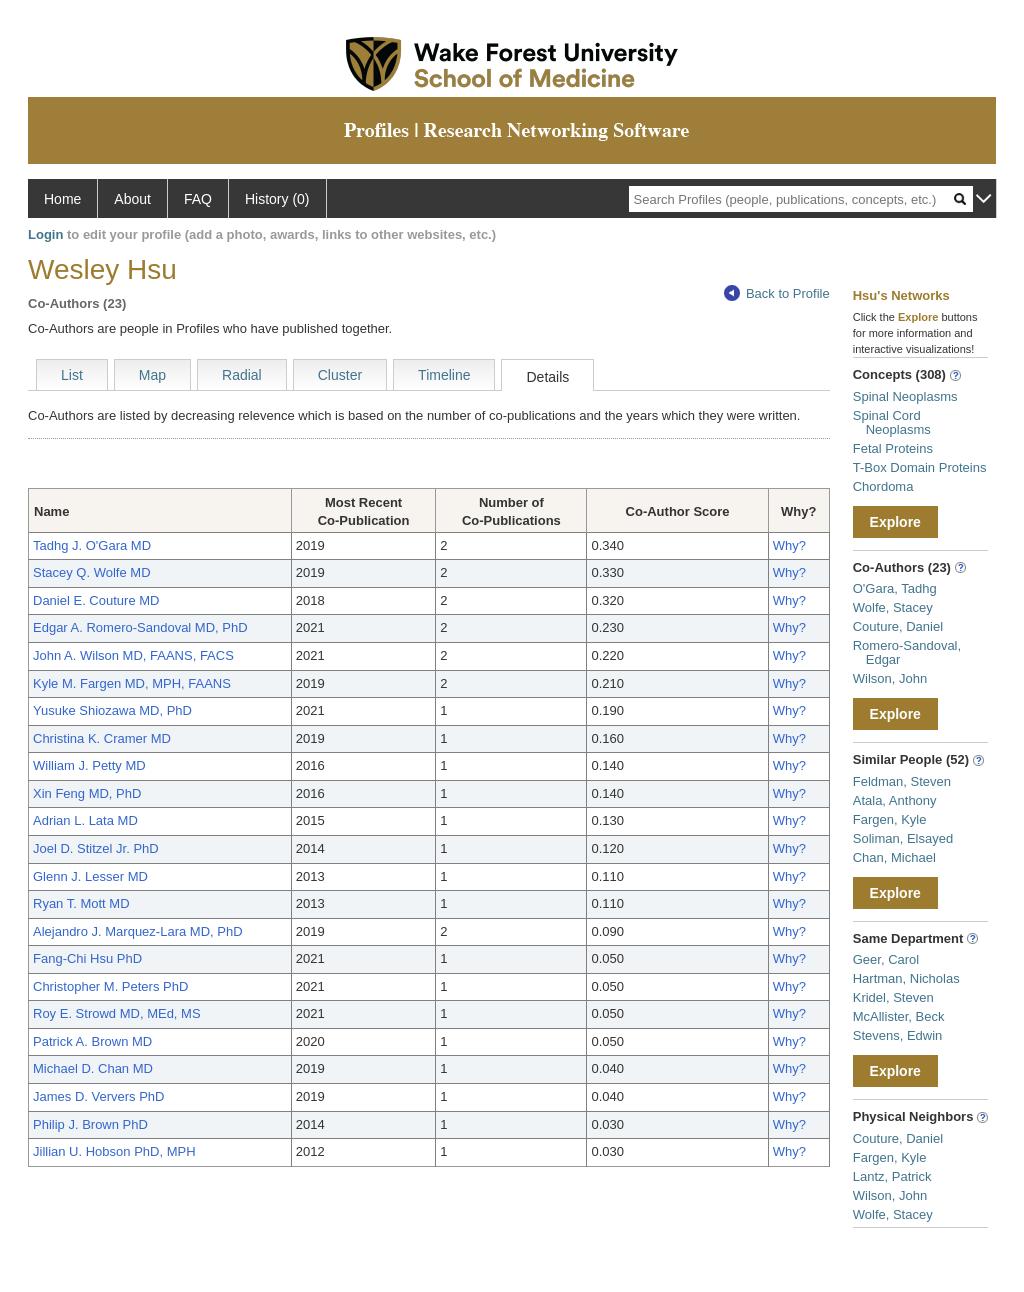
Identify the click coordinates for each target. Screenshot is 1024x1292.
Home (62, 199)
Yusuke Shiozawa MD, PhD (112, 710)
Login (45, 234)
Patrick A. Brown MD (92, 1041)
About (132, 199)
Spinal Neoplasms (905, 396)
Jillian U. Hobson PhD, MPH (114, 1151)
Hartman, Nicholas (906, 978)
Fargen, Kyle (890, 819)
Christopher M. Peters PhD (110, 986)
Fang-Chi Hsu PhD (87, 958)
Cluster (340, 375)
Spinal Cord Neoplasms (892, 422)
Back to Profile (777, 293)
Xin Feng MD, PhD (87, 793)
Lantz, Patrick (892, 1176)
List (72, 375)
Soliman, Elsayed (903, 838)
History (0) (277, 199)
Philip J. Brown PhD (90, 1124)
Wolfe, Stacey (893, 607)
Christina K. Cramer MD (102, 738)
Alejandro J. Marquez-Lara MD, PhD (138, 931)
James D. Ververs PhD (99, 1096)
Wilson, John (890, 678)
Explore (895, 522)
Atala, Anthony (895, 800)
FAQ (198, 199)
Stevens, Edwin (898, 1035)
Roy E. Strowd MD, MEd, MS (117, 1013)
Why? (789, 545)
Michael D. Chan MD (93, 1068)
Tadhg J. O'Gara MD (92, 545)
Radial (242, 375)
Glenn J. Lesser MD (90, 876)
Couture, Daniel (898, 626)
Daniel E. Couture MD (96, 600)
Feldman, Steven (902, 781)
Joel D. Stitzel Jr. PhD (96, 848)
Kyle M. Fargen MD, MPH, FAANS (132, 683)
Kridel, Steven (893, 997)
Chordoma (883, 486)
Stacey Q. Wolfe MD (92, 572)
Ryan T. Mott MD (81, 903)
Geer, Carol (886, 959)
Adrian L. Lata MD (85, 820)
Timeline (444, 375)
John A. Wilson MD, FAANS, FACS (133, 655)
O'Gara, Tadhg (895, 588)
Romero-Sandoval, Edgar (907, 652)
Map (152, 375)
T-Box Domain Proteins (920, 467)
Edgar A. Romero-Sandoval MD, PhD (140, 627)
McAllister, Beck (899, 1016)
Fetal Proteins (893, 448)
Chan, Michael (894, 857)
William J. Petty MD (89, 765)
